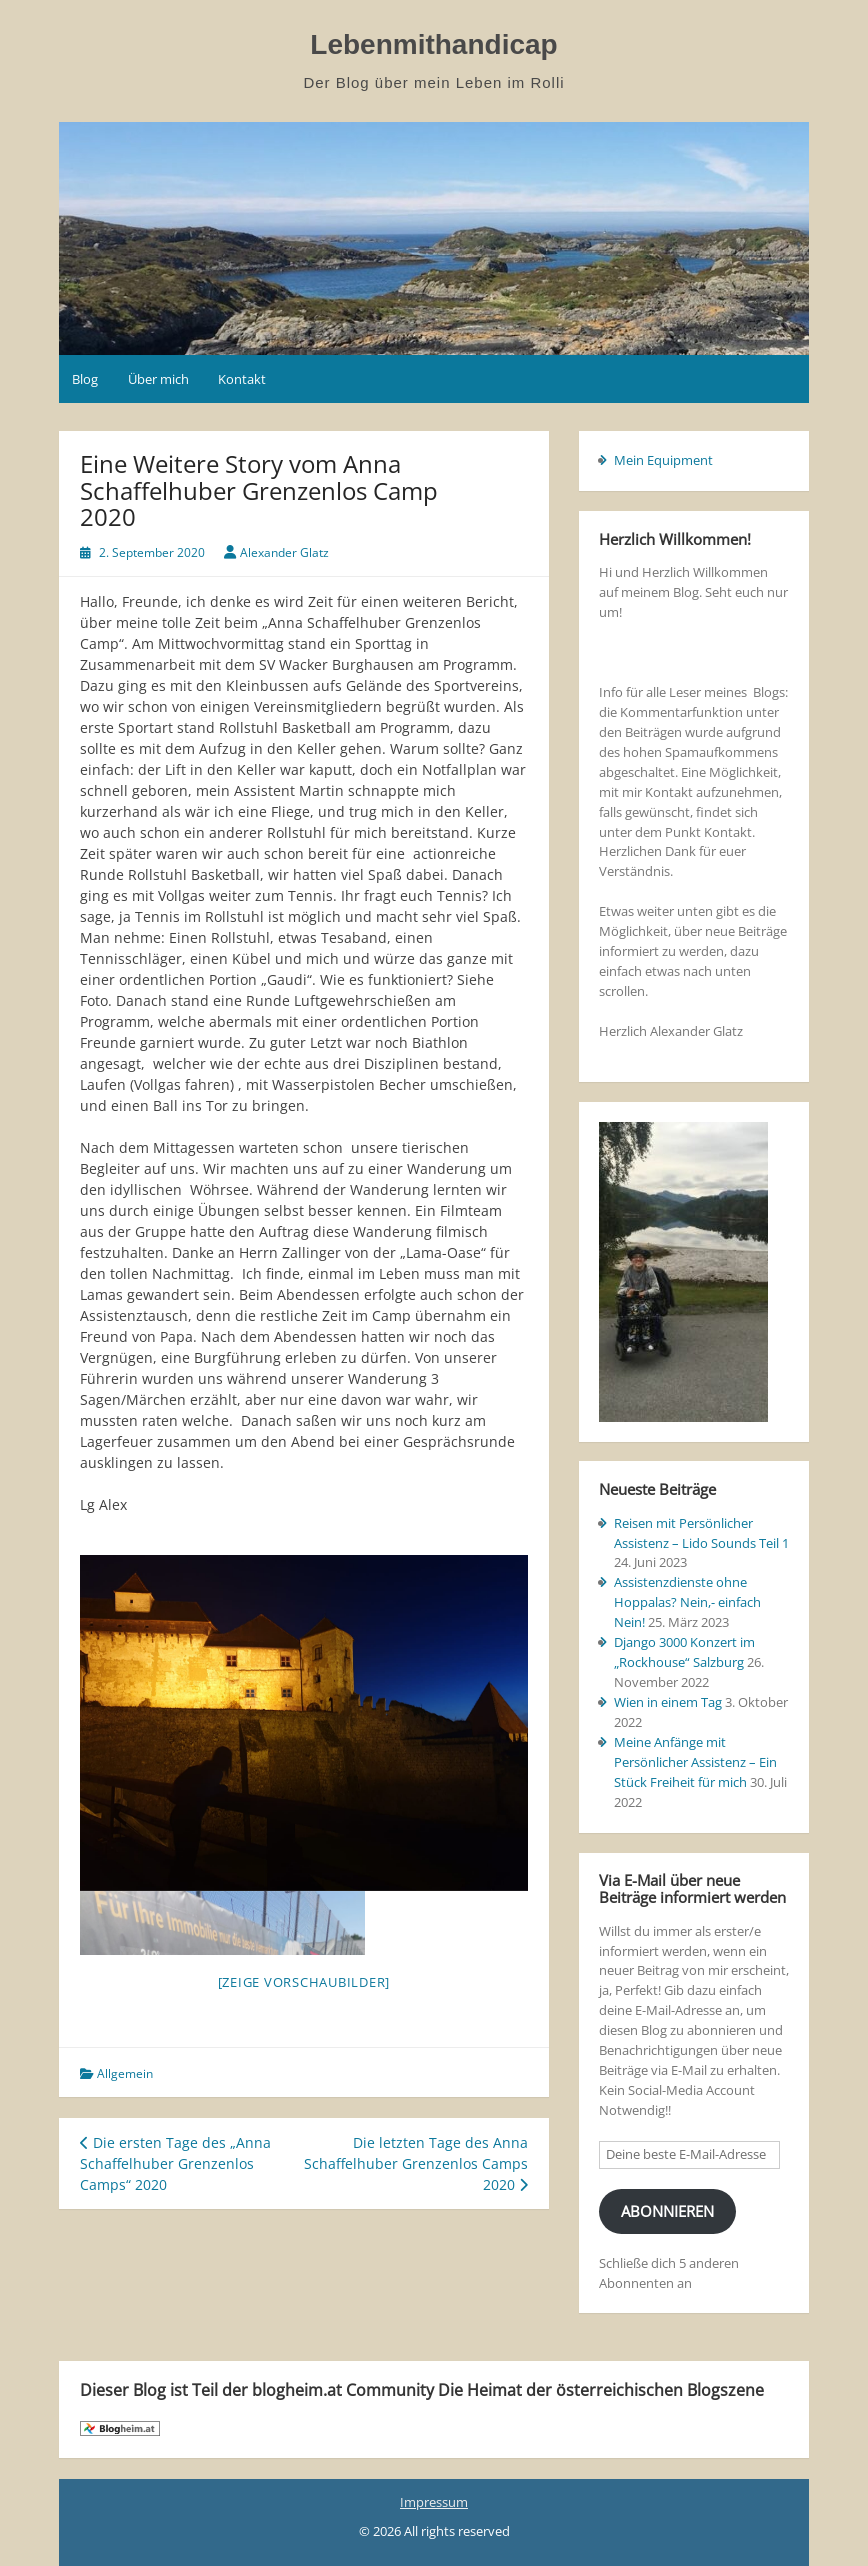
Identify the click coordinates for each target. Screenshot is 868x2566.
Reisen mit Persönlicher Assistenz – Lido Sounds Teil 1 (701, 1533)
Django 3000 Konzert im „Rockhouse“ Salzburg (684, 1652)
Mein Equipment (663, 460)
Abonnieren (667, 2211)
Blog (85, 379)
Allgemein (125, 2073)
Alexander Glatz (284, 552)
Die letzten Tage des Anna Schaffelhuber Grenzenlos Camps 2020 (416, 2163)
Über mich (158, 379)
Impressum (434, 2502)
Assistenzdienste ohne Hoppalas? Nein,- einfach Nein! (687, 1602)
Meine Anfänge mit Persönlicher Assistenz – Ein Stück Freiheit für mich (695, 1762)
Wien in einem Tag (668, 1702)
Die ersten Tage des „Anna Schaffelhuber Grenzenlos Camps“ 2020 (175, 2163)
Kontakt (242, 379)
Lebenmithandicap (433, 44)
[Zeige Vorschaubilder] (304, 1982)
